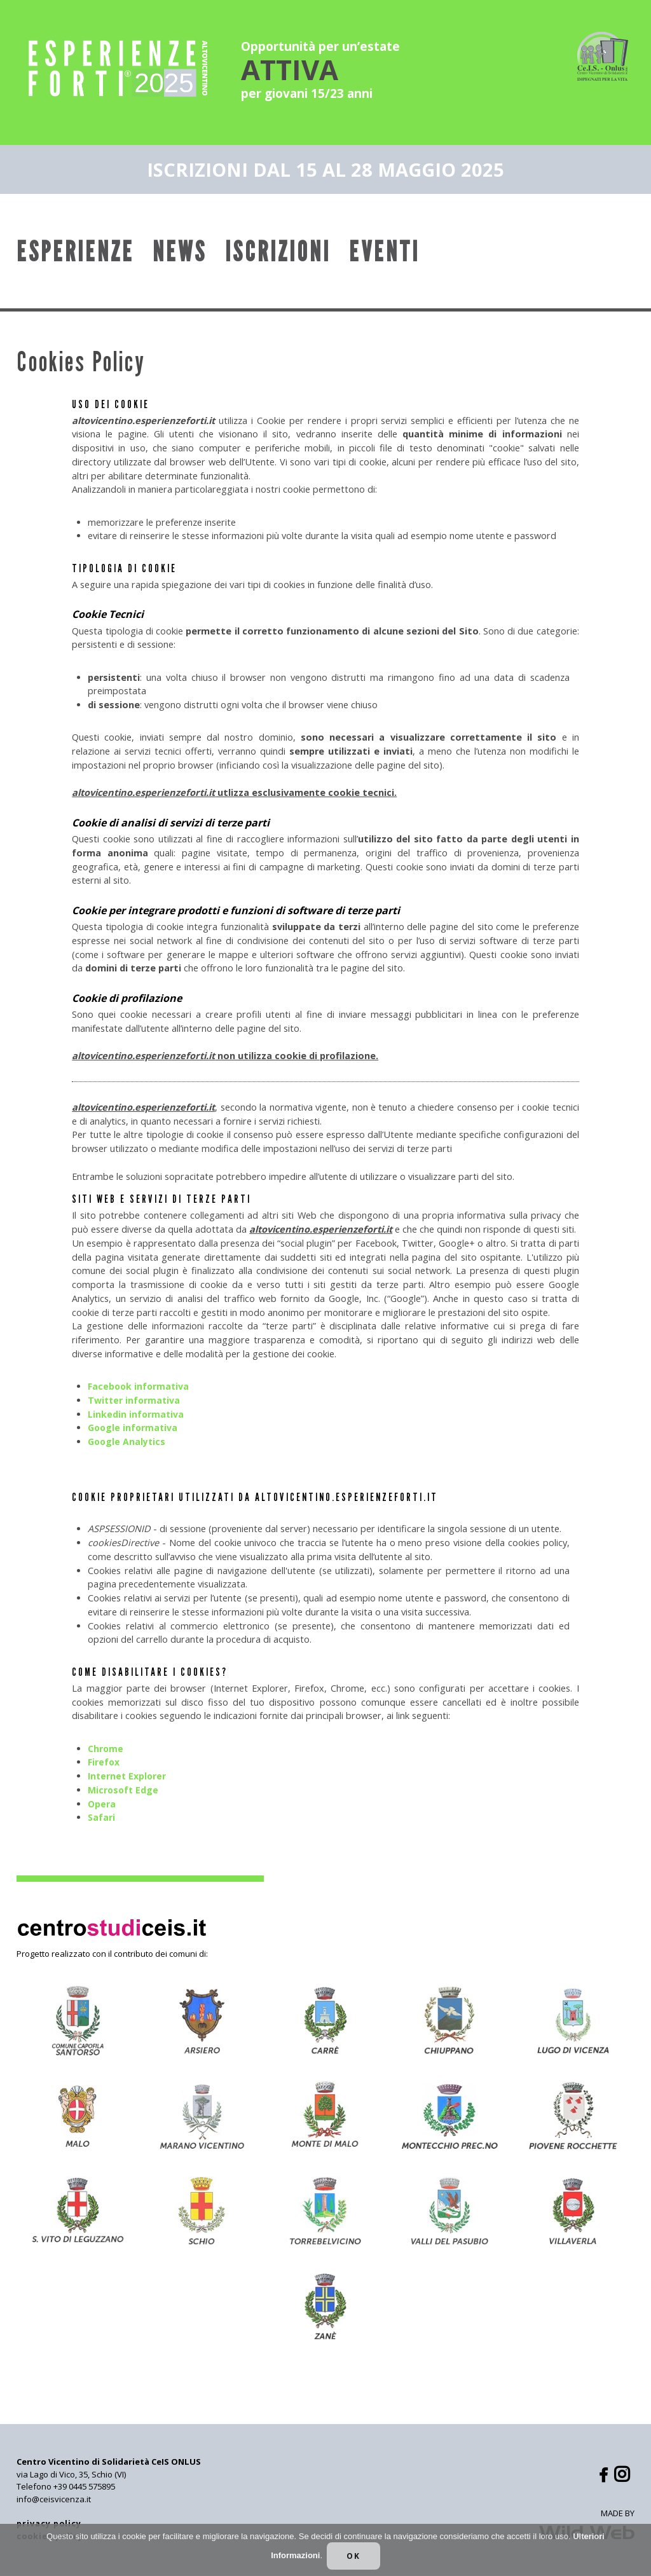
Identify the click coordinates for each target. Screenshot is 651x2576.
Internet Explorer (128, 1777)
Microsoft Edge (124, 1791)
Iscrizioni (278, 251)
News (180, 251)
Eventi (384, 251)
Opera (102, 1804)
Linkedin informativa (136, 1414)
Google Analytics (127, 1442)
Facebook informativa (140, 1387)
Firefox (104, 1763)
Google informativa (134, 1428)
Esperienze (75, 251)
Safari (102, 1818)
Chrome (106, 1749)
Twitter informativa (135, 1401)
